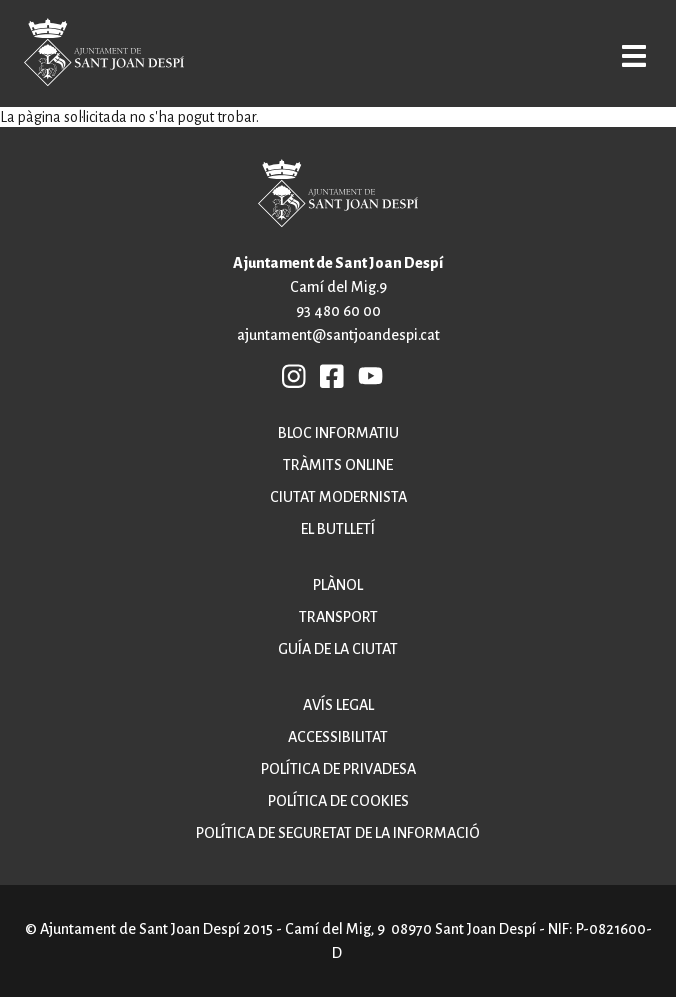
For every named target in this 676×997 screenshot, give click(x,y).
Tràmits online (338, 465)
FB (332, 375)
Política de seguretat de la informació (338, 833)
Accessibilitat (338, 737)
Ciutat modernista (338, 497)
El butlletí (338, 529)
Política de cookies (338, 801)
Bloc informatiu (338, 433)
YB (370, 375)
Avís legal (338, 705)
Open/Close (633, 56)
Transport (338, 617)
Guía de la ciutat (338, 649)
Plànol (338, 585)
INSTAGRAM (294, 375)
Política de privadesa (338, 769)
